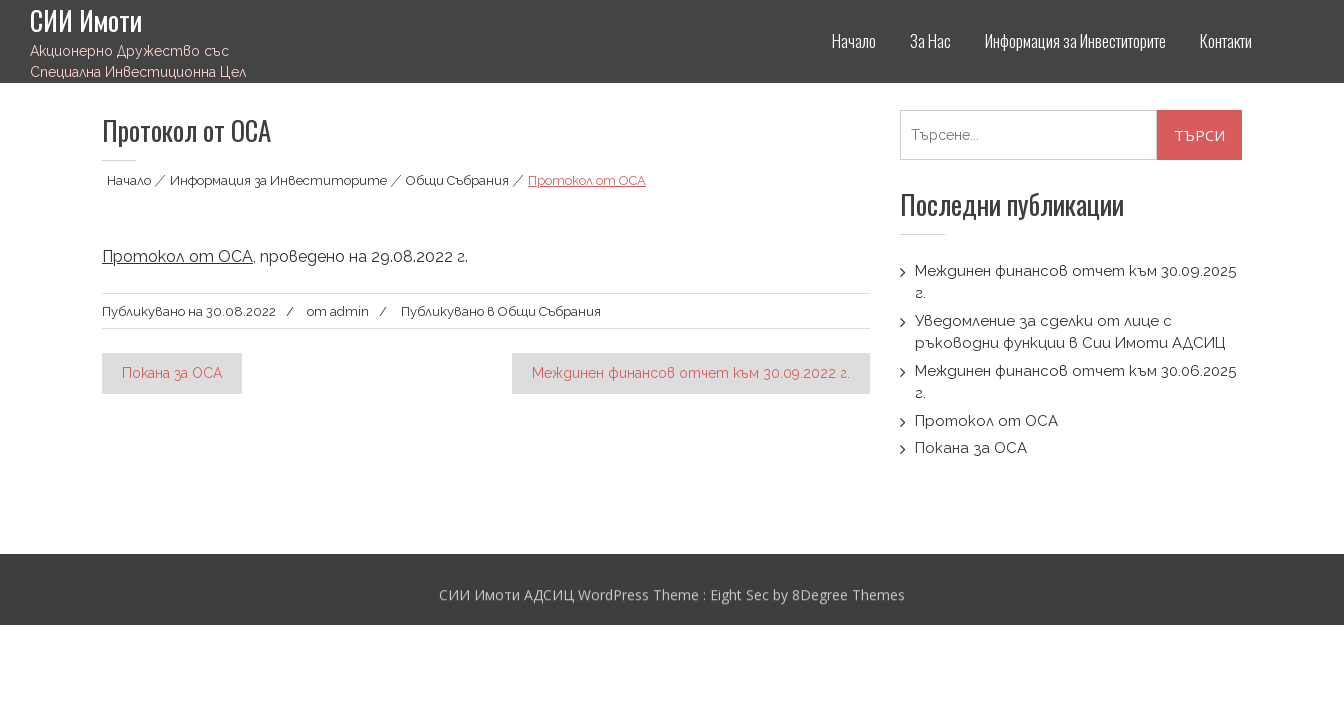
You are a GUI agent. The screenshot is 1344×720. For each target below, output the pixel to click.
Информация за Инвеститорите (1075, 40)
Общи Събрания (457, 180)
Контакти (1226, 40)
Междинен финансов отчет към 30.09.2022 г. (691, 373)
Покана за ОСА (172, 373)
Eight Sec (741, 596)
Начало (854, 40)
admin (349, 311)
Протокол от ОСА (177, 256)
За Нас (930, 40)
